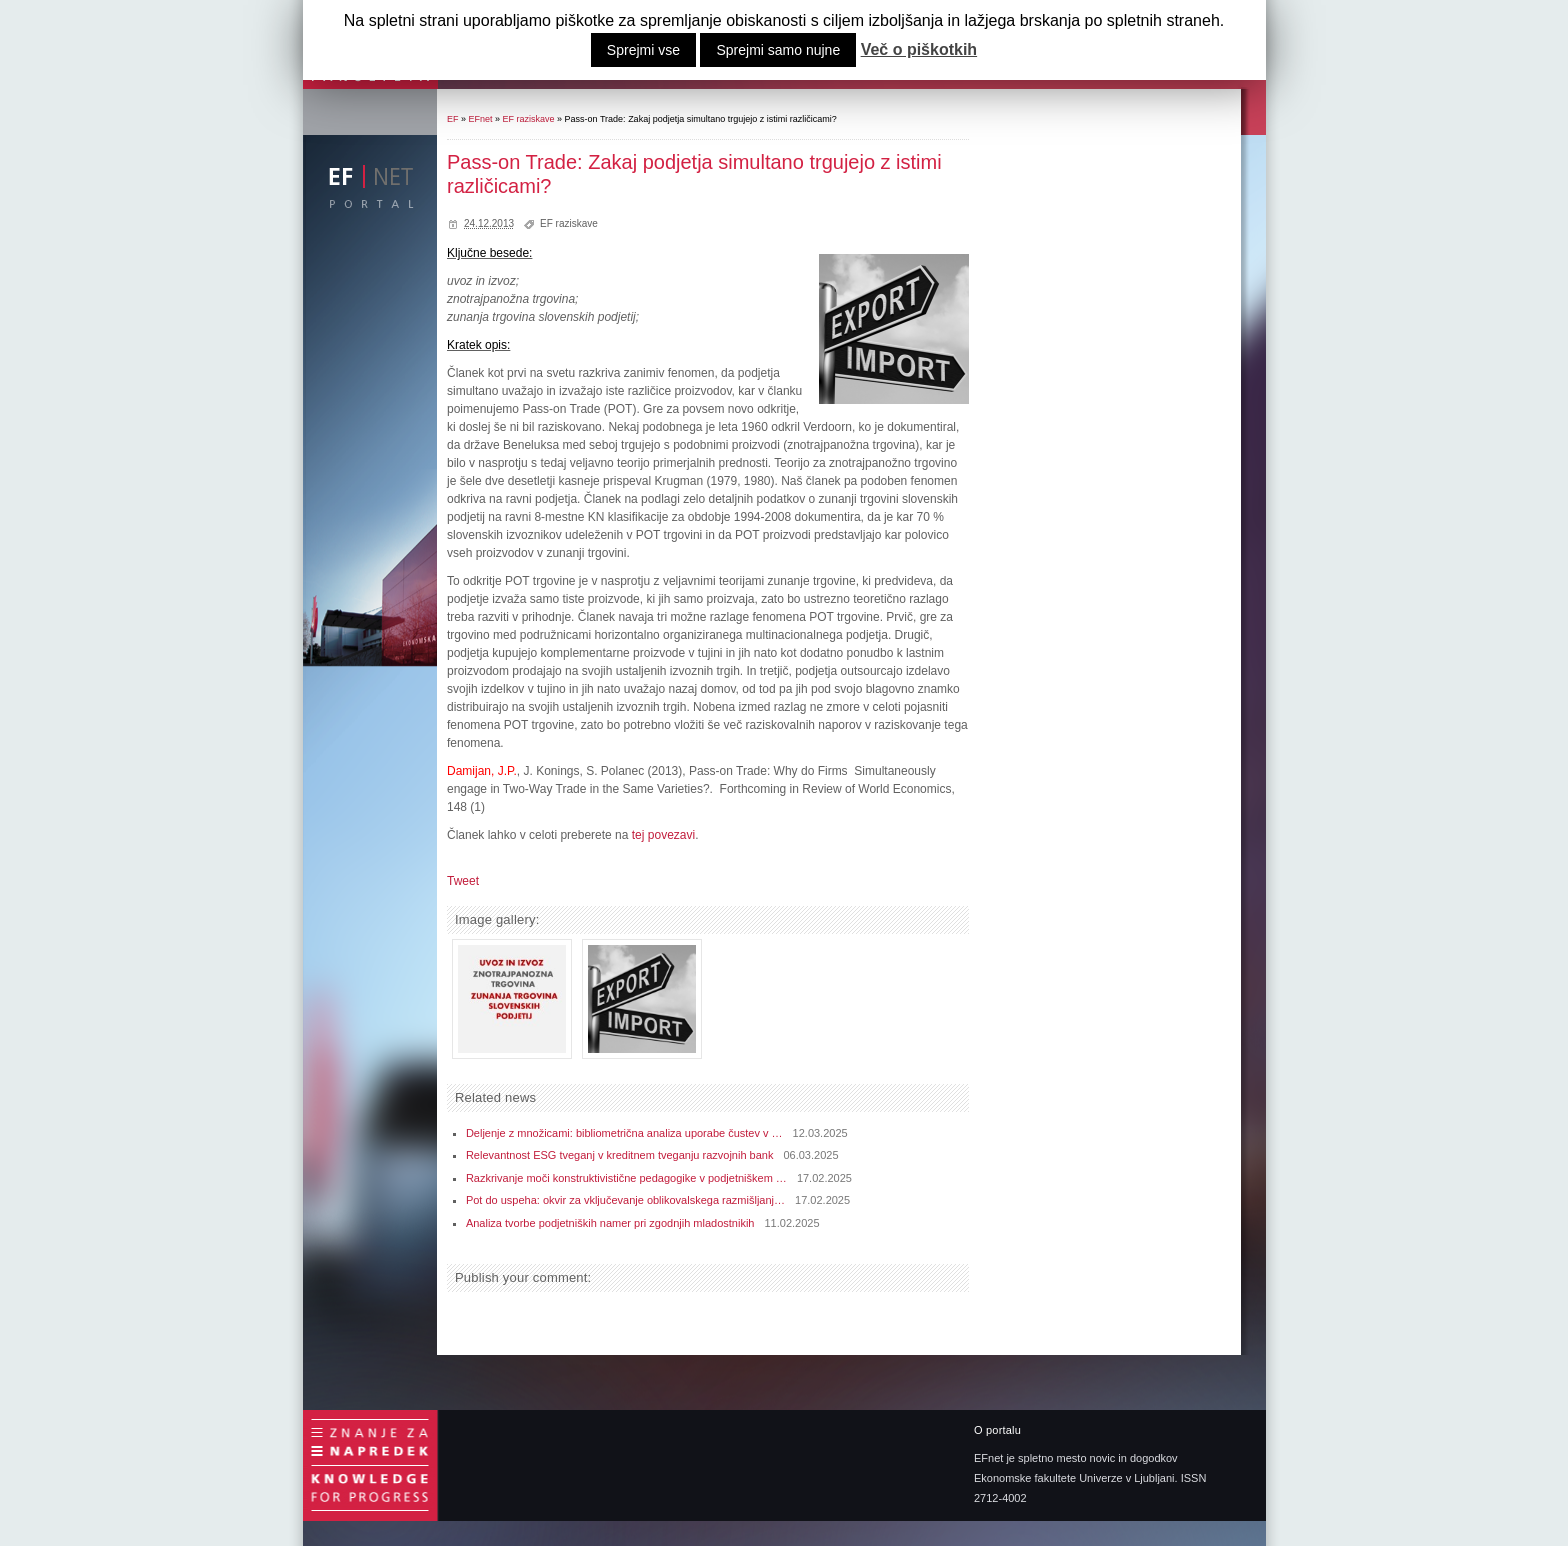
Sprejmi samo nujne (778, 50)
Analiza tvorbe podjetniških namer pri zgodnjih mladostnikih (610, 1223)
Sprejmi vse (643, 50)
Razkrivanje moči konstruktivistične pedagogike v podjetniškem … (626, 1178)
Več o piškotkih (919, 50)
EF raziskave (529, 119)
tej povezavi (663, 835)
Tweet (463, 881)
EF (453, 119)
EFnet (481, 119)
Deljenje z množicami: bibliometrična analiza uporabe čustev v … (624, 1133)
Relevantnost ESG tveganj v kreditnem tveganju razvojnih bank (620, 1155)
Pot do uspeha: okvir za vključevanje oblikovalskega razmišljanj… (625, 1200)
